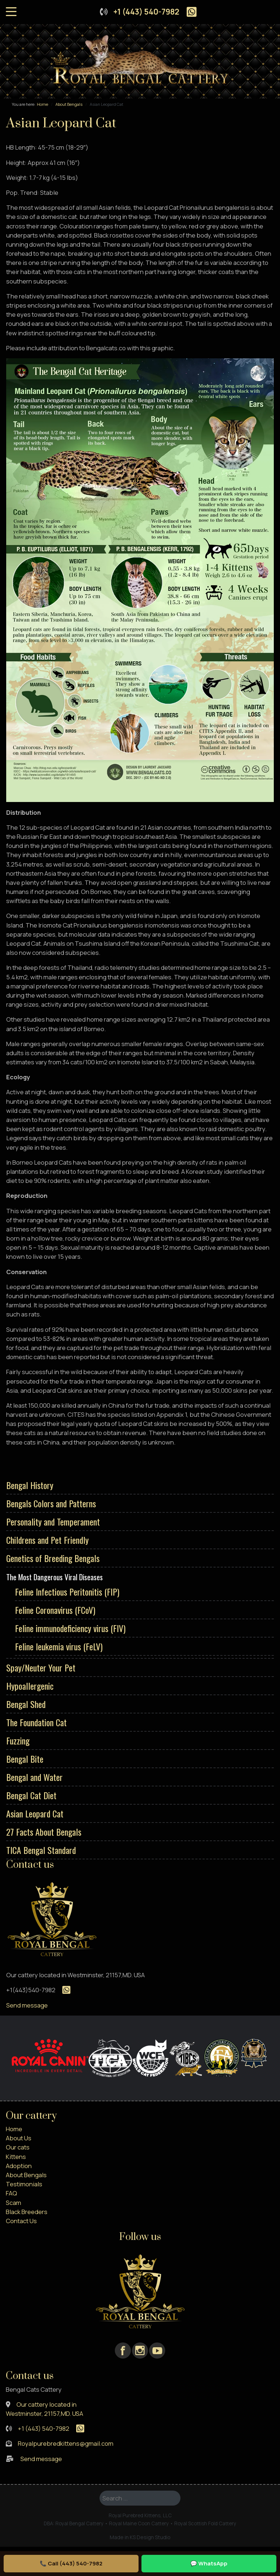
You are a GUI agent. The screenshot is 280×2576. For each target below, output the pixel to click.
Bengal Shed (26, 1704)
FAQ (11, 2193)
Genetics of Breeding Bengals (53, 1558)
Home (14, 2129)
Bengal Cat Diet (31, 1795)
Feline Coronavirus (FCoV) (55, 1609)
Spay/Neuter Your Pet (40, 1667)
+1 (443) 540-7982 (146, 12)
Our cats (18, 2147)
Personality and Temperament (53, 1521)
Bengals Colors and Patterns (51, 1503)
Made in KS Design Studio (140, 2537)
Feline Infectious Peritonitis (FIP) (67, 1591)
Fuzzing (18, 1740)
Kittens (16, 2156)
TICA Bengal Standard (41, 1849)
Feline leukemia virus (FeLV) (58, 1646)
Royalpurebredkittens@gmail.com (65, 2443)
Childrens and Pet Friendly (47, 1539)
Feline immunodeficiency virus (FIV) (70, 1628)
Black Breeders (26, 2211)
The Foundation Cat (36, 1722)
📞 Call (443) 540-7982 (71, 2563)
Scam (13, 2202)
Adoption (19, 2166)
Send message (27, 2005)
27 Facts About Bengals (43, 1831)
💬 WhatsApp (209, 2563)
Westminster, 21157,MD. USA (44, 2413)
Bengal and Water (34, 1776)
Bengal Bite (24, 1758)
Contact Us (21, 2221)
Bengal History (29, 1485)
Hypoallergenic (30, 1685)
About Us (18, 2138)
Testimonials (24, 2184)
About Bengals (26, 2175)
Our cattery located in (46, 2404)
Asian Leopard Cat (34, 1813)
